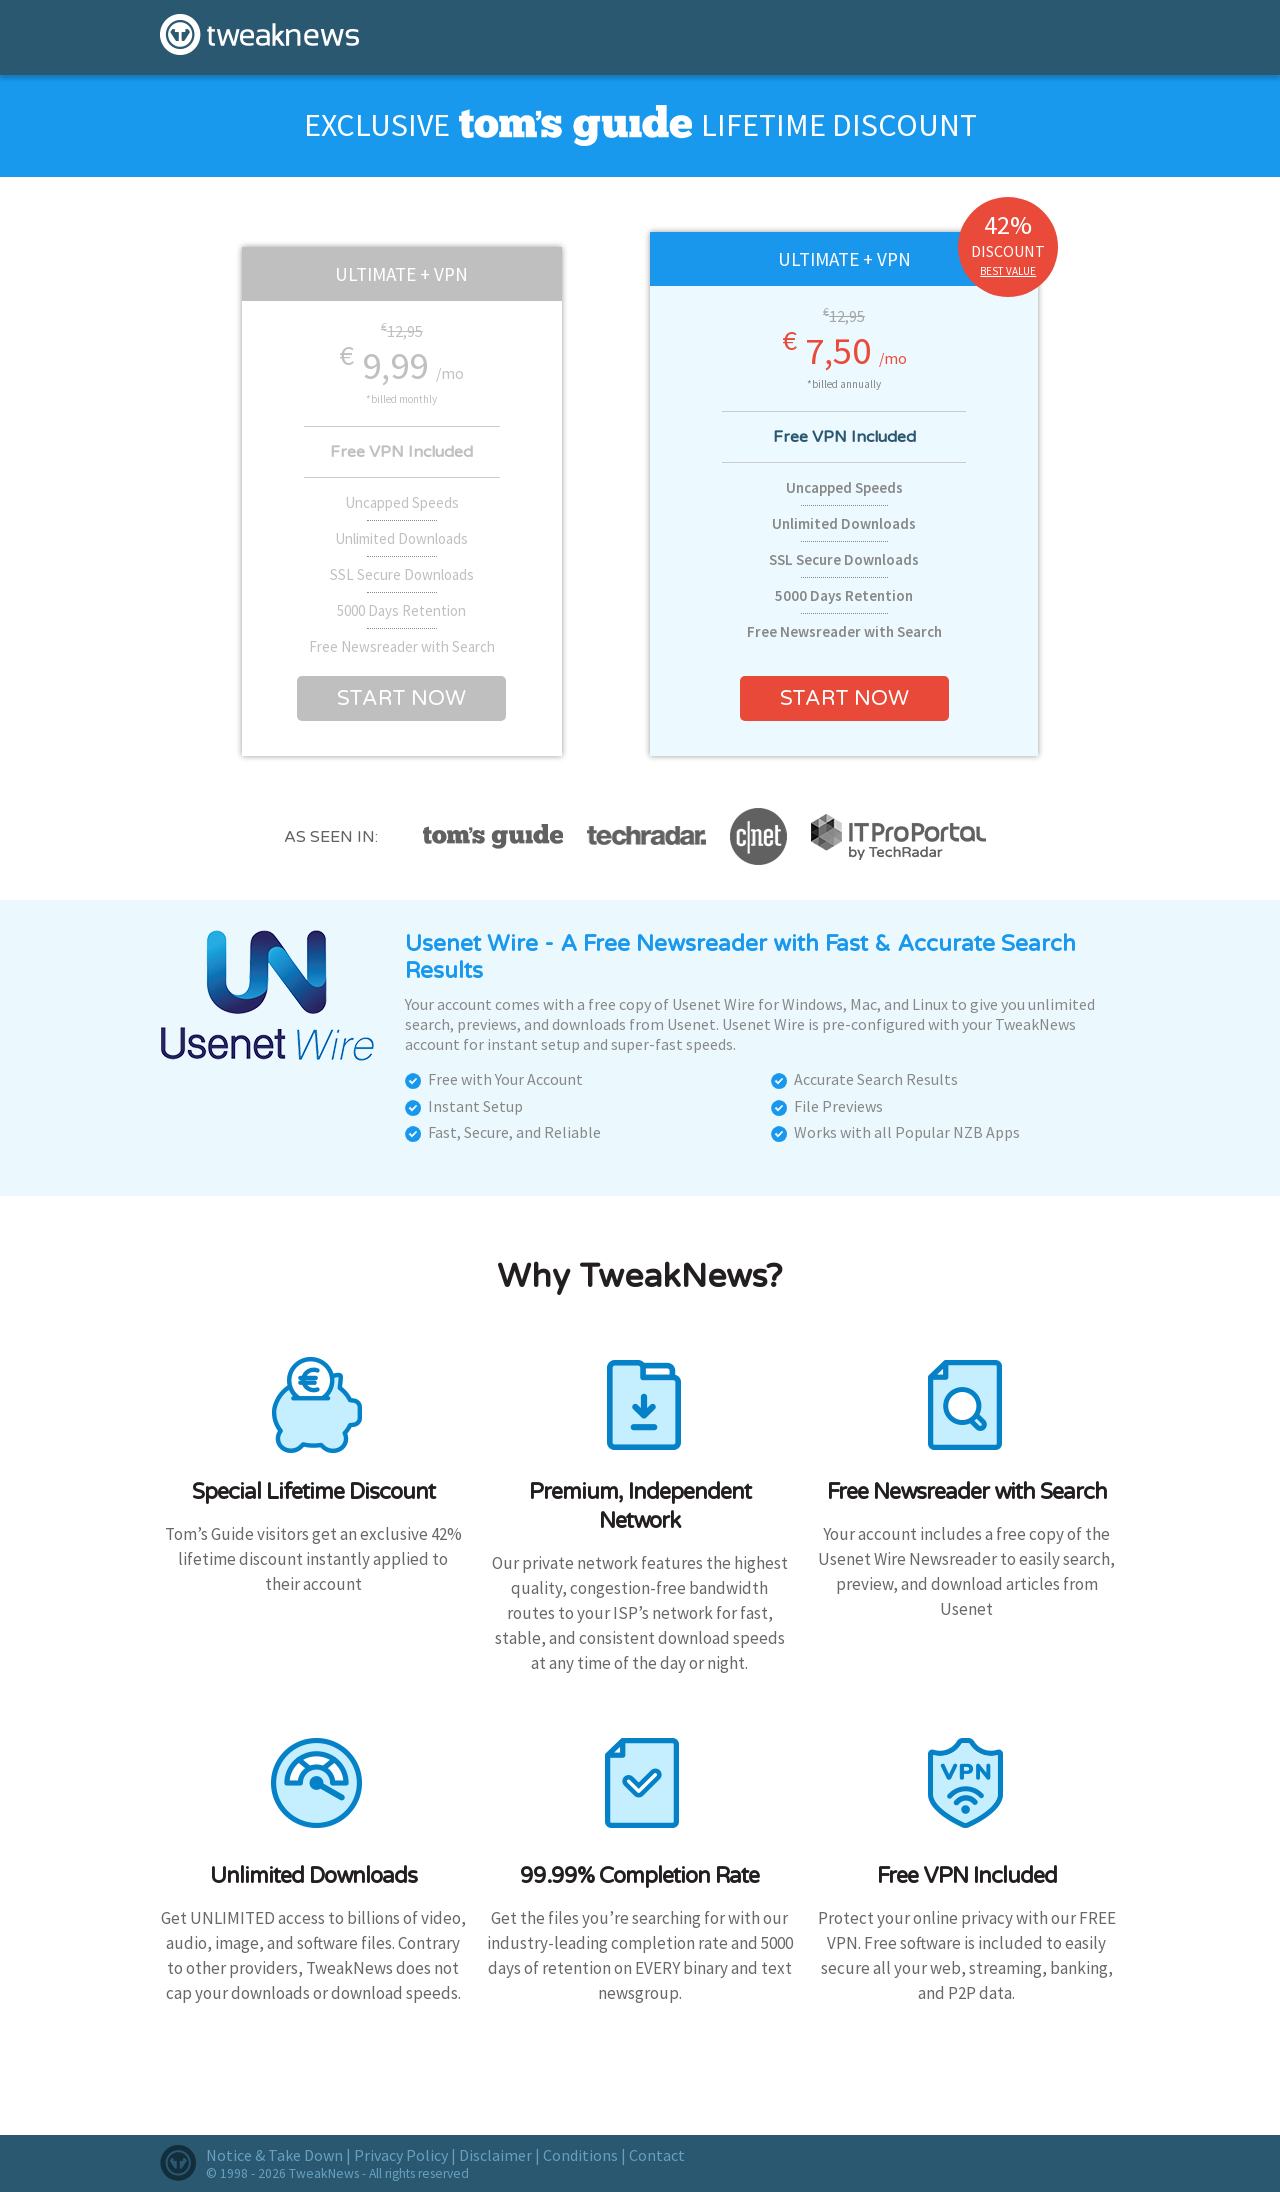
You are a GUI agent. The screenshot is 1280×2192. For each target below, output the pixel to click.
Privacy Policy (401, 2155)
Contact (657, 2155)
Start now (401, 698)
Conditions (580, 2155)
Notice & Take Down (274, 2155)
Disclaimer (495, 2155)
